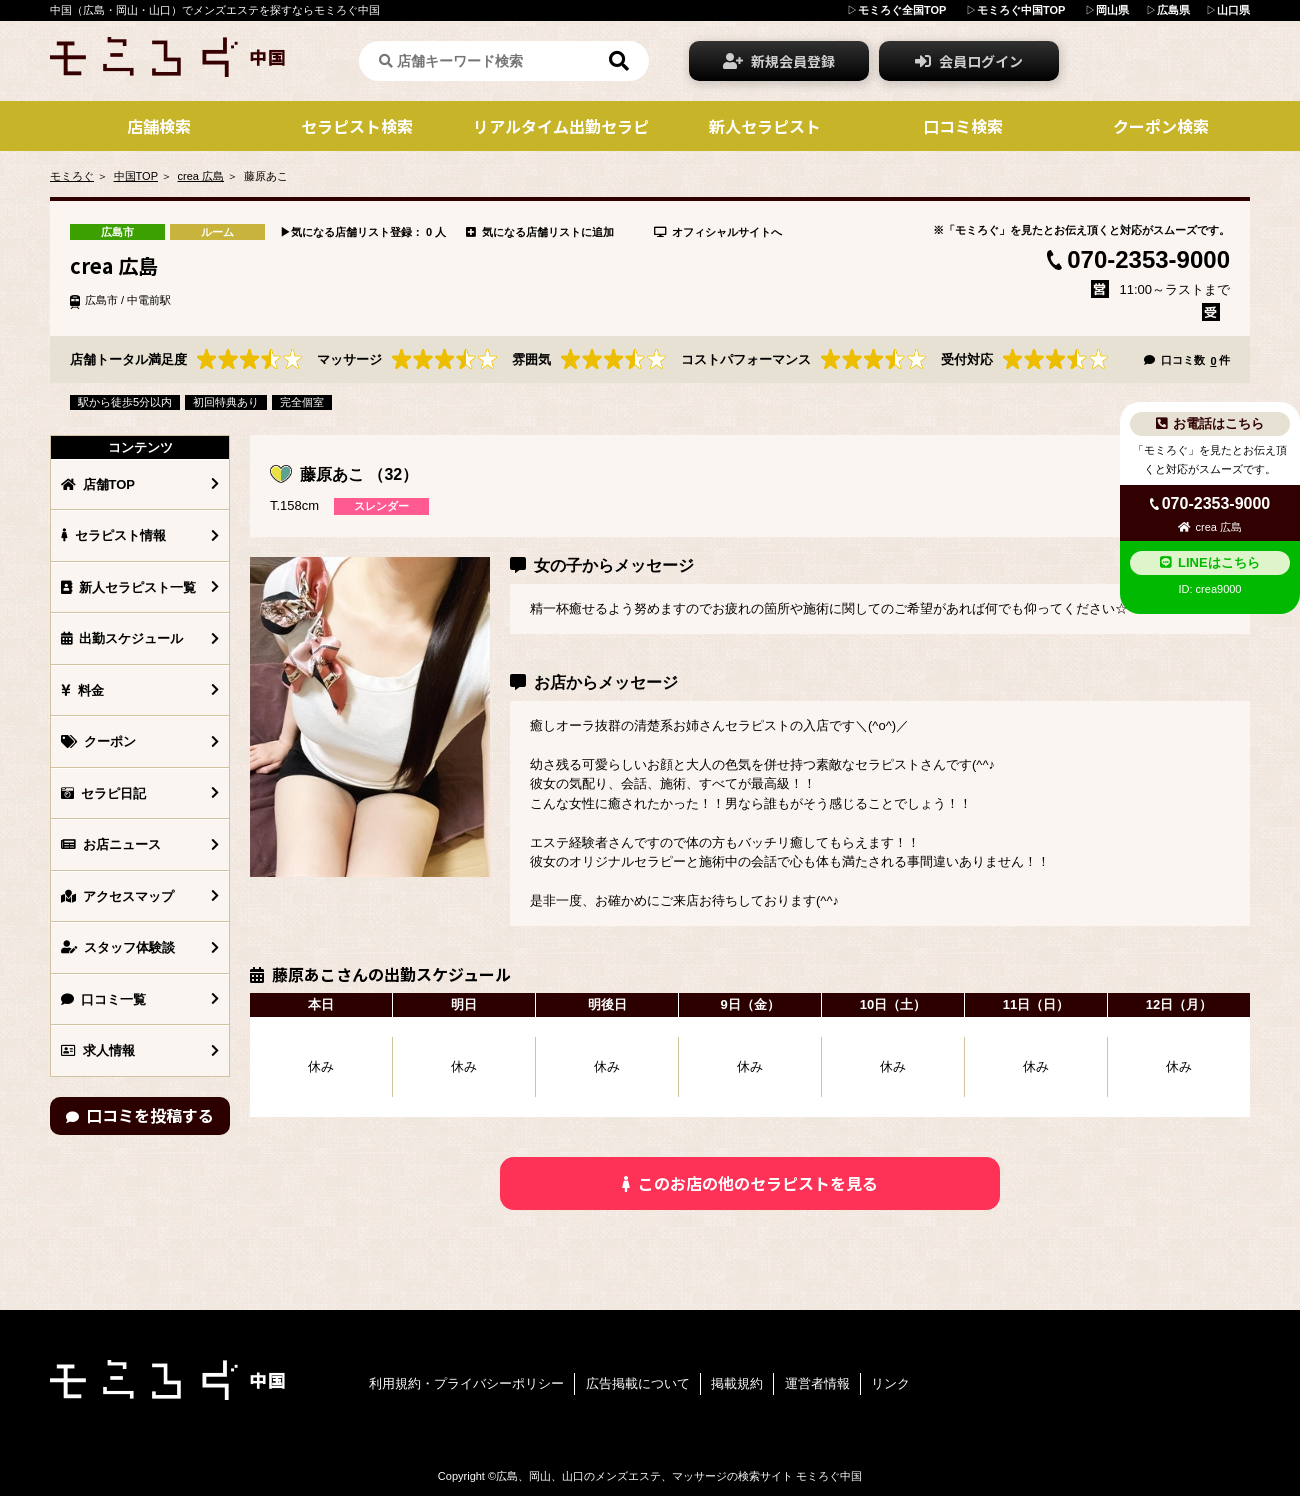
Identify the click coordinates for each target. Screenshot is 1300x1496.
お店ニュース (111, 844)
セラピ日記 (103, 793)
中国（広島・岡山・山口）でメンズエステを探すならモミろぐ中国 (215, 10)
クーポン (98, 741)
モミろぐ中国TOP (1021, 10)
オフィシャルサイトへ (718, 232)
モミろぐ (72, 176)
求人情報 (98, 1050)
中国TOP (136, 176)
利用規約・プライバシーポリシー (466, 1383)
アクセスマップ (117, 896)
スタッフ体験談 (118, 947)
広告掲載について (638, 1383)
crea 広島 (201, 176)
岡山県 (1112, 10)
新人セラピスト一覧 (128, 587)
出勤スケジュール (122, 638)
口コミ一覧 (103, 999)
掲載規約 (737, 1383)
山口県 (1233, 10)
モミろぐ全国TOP (902, 10)
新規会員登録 (779, 61)
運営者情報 (817, 1383)
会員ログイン (969, 61)
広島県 (1173, 10)
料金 (82, 690)
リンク (890, 1383)
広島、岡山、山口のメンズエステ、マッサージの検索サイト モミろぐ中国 (679, 1476)
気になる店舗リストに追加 (540, 232)
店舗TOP (98, 484)
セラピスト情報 (113, 535)
